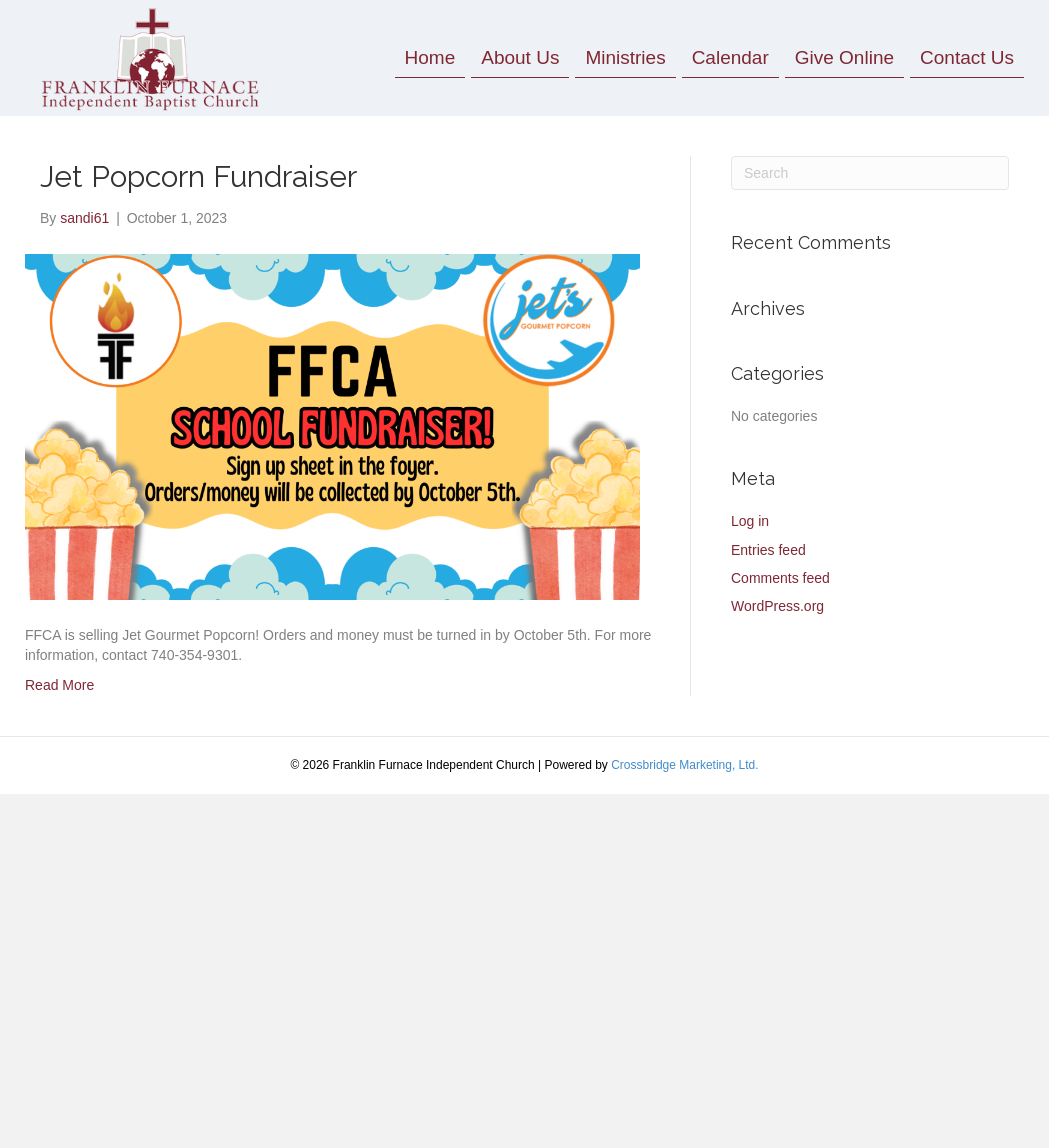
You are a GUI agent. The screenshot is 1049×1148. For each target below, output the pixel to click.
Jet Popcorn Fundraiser (198, 176)
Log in (750, 521)
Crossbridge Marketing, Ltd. (684, 765)
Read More (59, 685)
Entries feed (768, 550)
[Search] (870, 173)
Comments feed (780, 578)
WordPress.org (777, 606)
